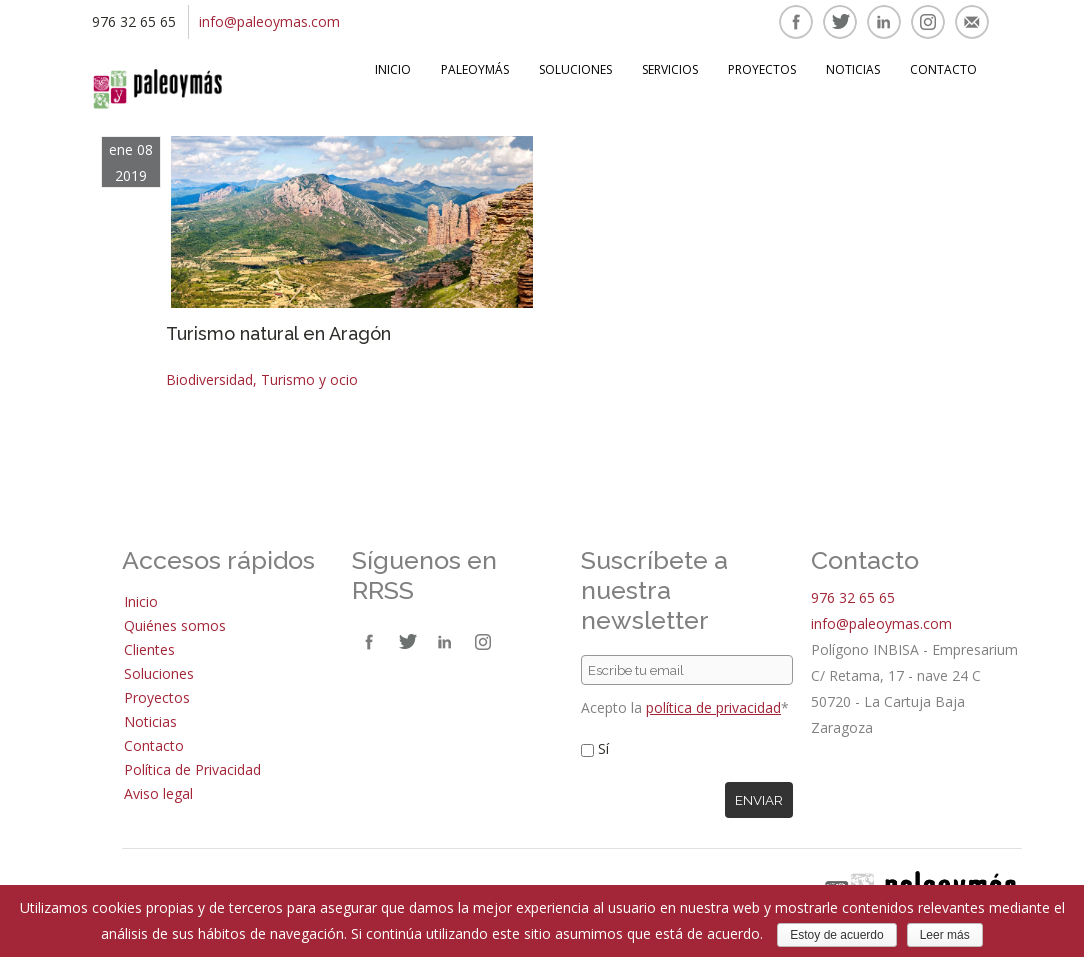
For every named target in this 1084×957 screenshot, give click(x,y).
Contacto (943, 69)
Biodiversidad (209, 379)
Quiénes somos (175, 625)
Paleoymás (475, 69)
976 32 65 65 (853, 597)
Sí (603, 748)
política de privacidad (713, 707)
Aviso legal (158, 793)
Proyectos (762, 69)
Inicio (393, 69)
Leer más (945, 935)
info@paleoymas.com (269, 21)
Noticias (853, 69)
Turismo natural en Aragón (278, 333)
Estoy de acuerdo (836, 935)
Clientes (149, 649)
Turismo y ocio (309, 379)
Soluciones (575, 69)
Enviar (759, 800)
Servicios (670, 69)
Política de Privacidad (192, 769)
